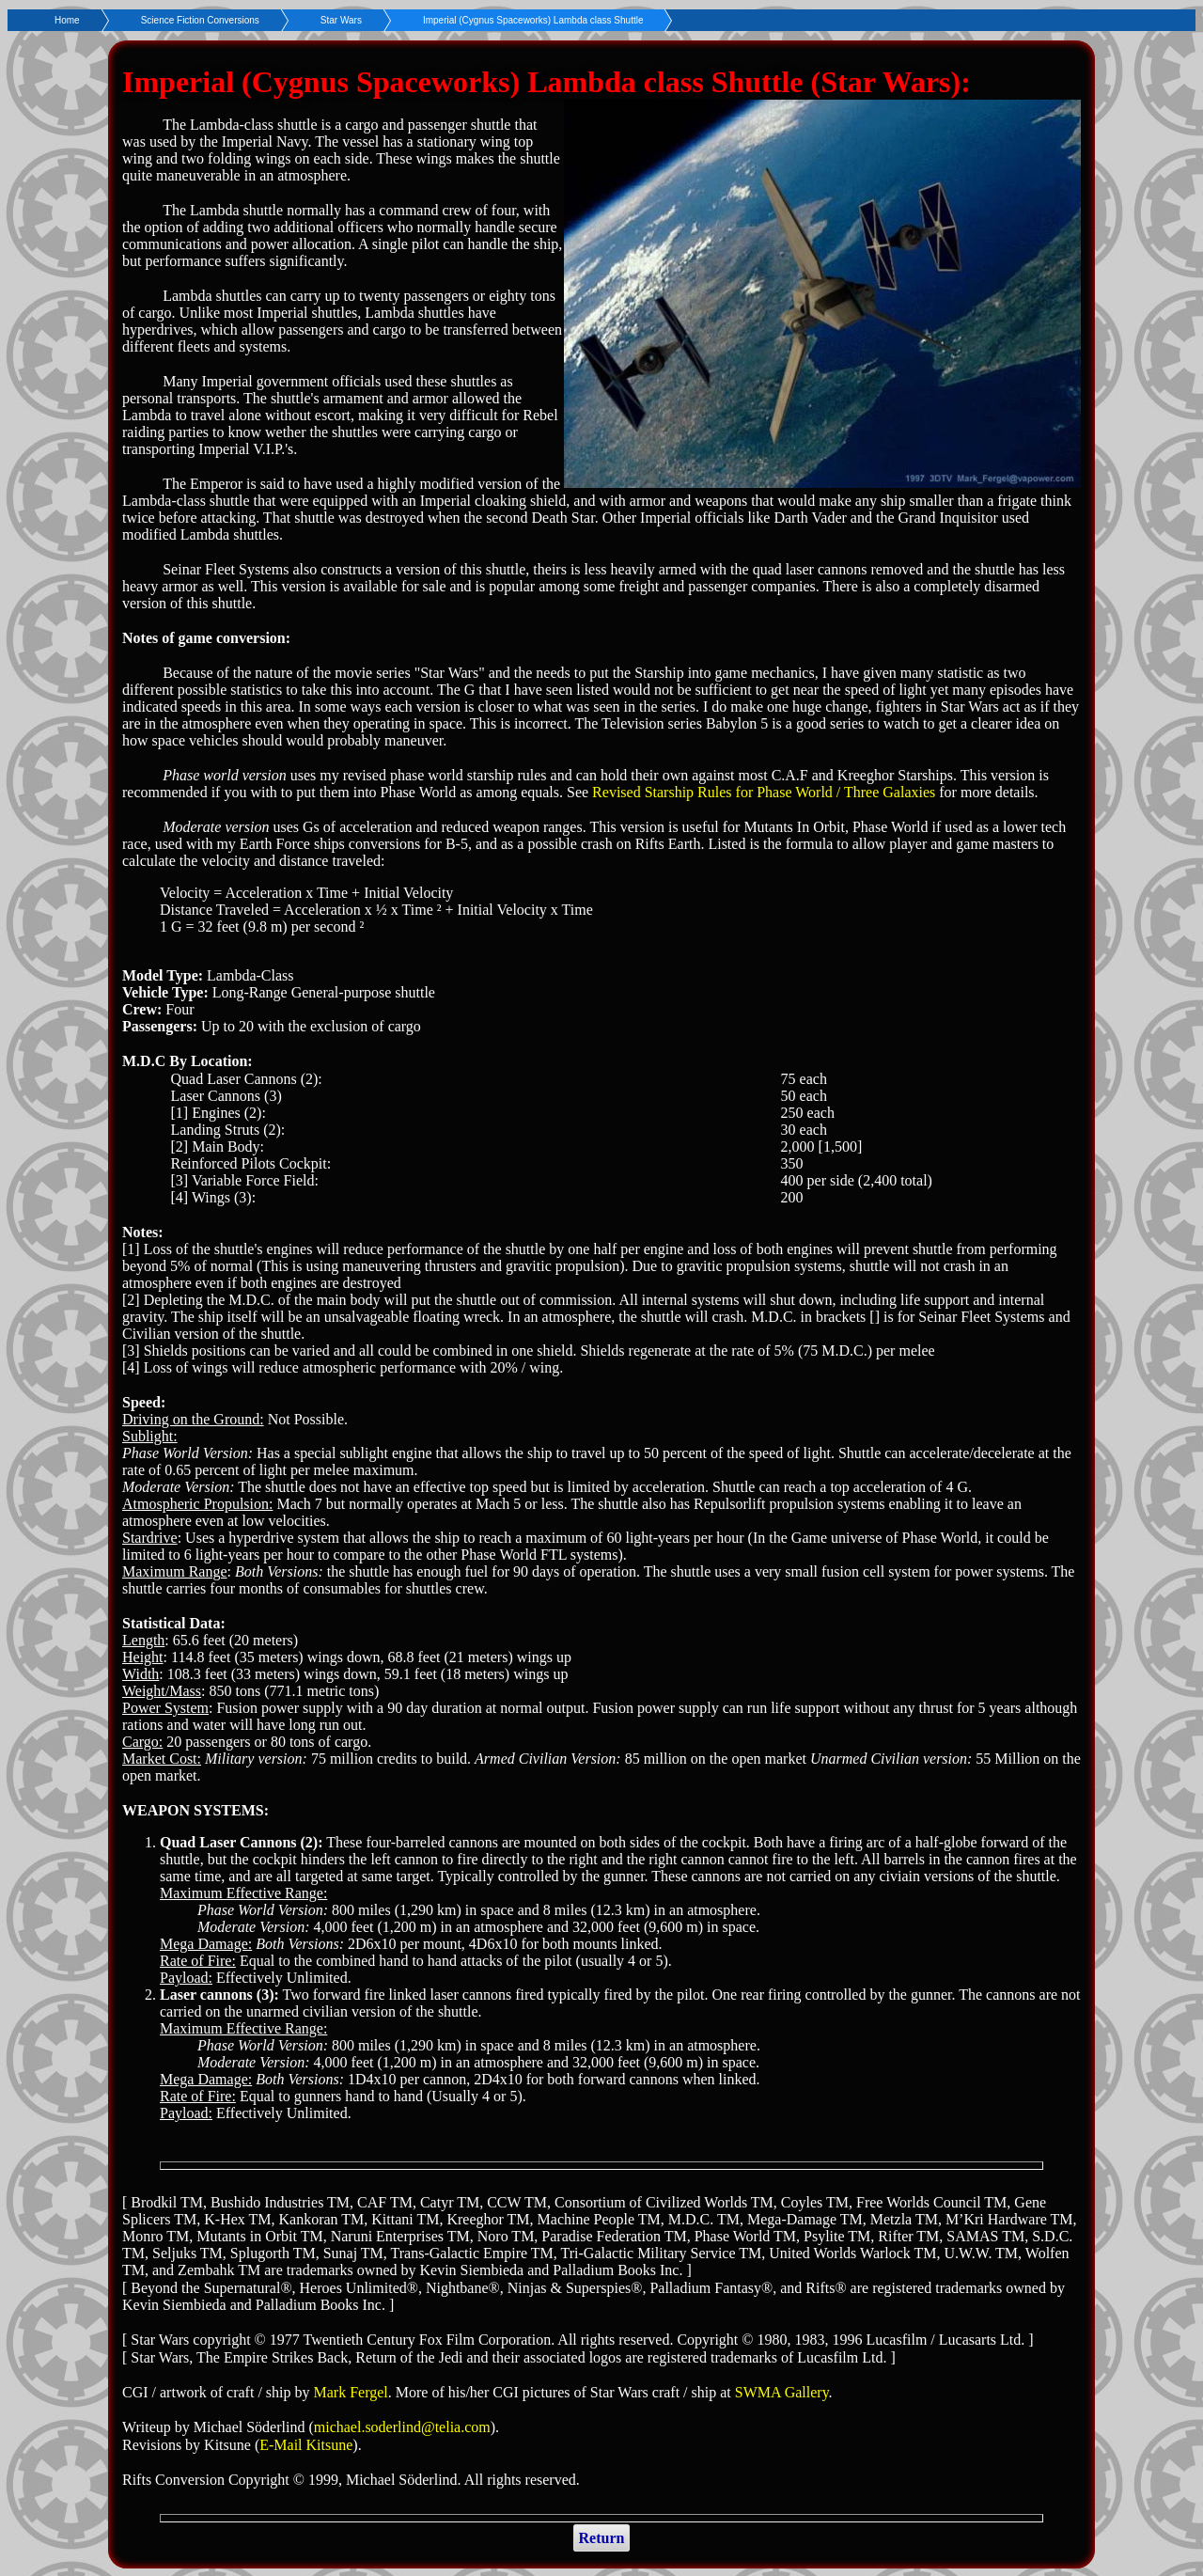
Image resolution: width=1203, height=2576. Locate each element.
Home (67, 20)
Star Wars (341, 20)
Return (602, 2538)
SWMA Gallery (782, 2392)
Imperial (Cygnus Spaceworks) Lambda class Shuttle (533, 20)
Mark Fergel (351, 2392)
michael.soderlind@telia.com (402, 2427)
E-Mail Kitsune (305, 2445)
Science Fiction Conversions (200, 20)
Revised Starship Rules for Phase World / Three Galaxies (763, 792)
